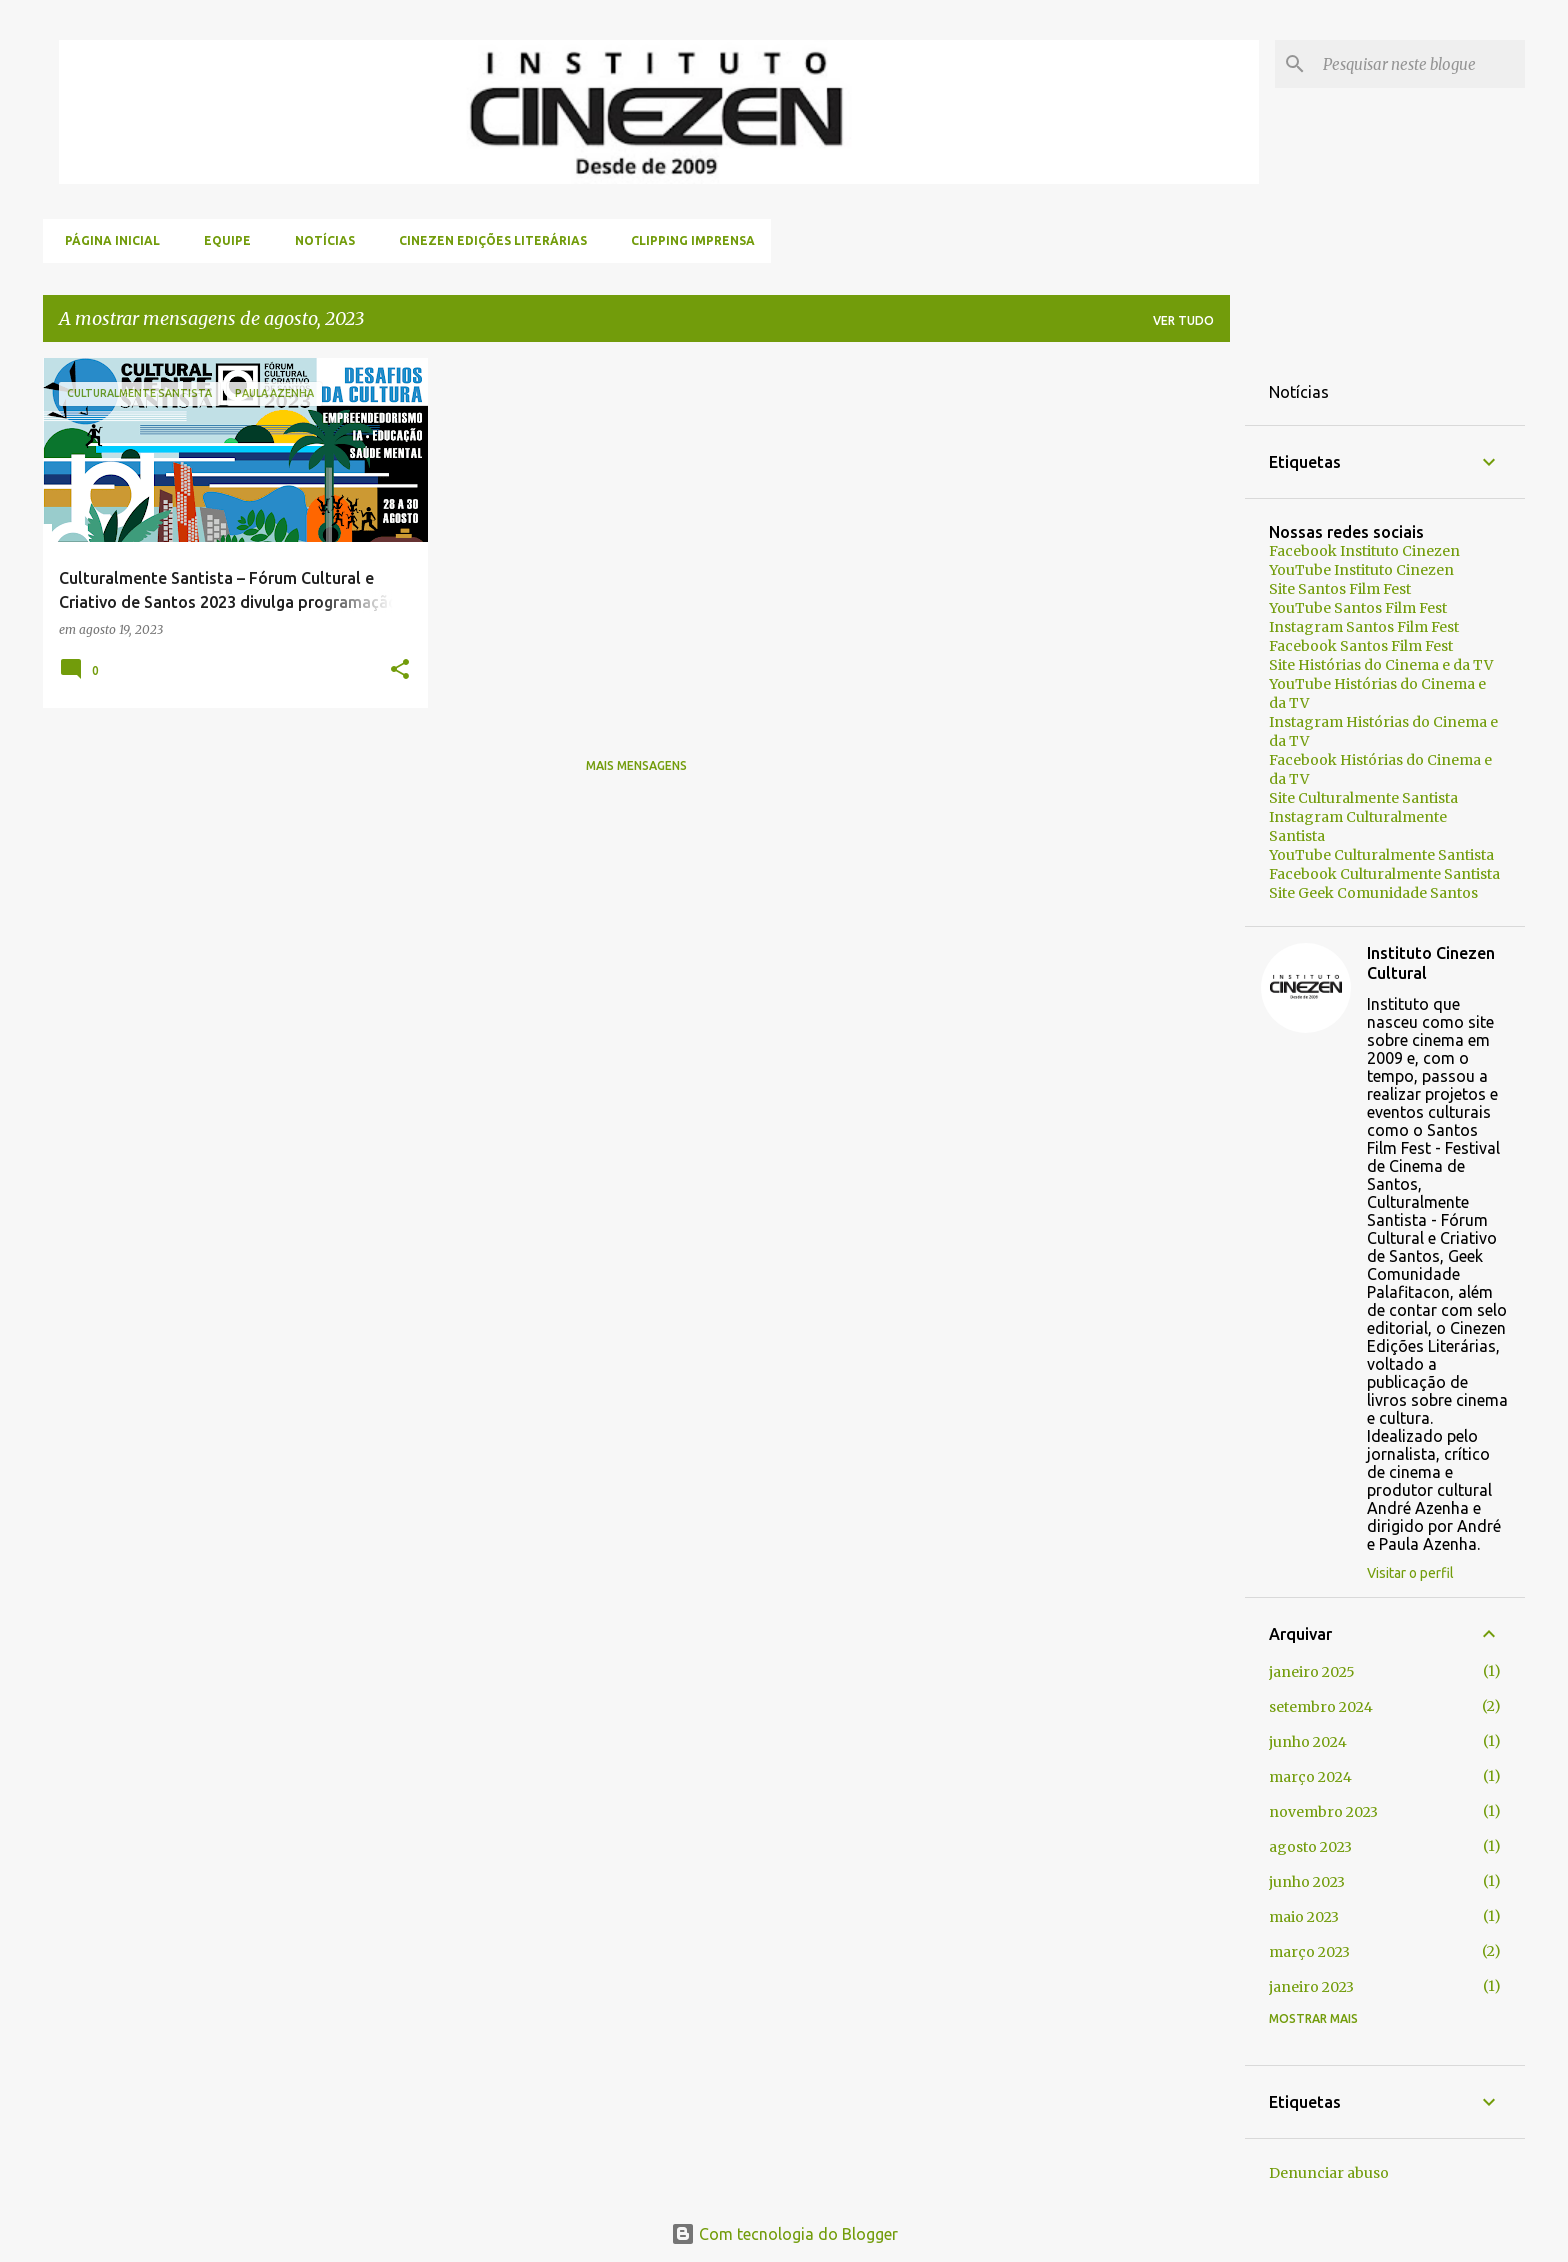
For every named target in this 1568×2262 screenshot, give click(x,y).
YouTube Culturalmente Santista (1381, 855)
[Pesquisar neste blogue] (1420, 64)
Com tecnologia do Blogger (784, 2234)
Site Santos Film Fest (1340, 589)
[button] (400, 670)
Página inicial (106, 240)
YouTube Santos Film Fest (1358, 608)
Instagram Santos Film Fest (1364, 627)
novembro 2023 (1323, 1812)
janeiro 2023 (1311, 1987)
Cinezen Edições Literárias (487, 240)
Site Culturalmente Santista (1363, 798)
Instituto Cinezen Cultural (1431, 963)
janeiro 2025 (1312, 1672)
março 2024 (1310, 1777)
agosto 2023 (1310, 1847)
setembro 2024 (1321, 1707)
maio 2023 (1304, 1917)
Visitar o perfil (1410, 1573)
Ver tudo (1183, 320)
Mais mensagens (636, 765)
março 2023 (1309, 1952)
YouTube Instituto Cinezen (1361, 570)
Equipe (221, 240)
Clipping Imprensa (687, 240)
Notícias (319, 240)
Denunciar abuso (1329, 2173)
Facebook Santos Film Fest (1361, 646)
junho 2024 (1308, 1742)
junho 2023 (1307, 1882)
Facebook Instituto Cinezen (1364, 551)
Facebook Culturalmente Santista (1384, 874)
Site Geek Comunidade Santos (1373, 893)
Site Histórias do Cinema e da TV (1381, 665)
